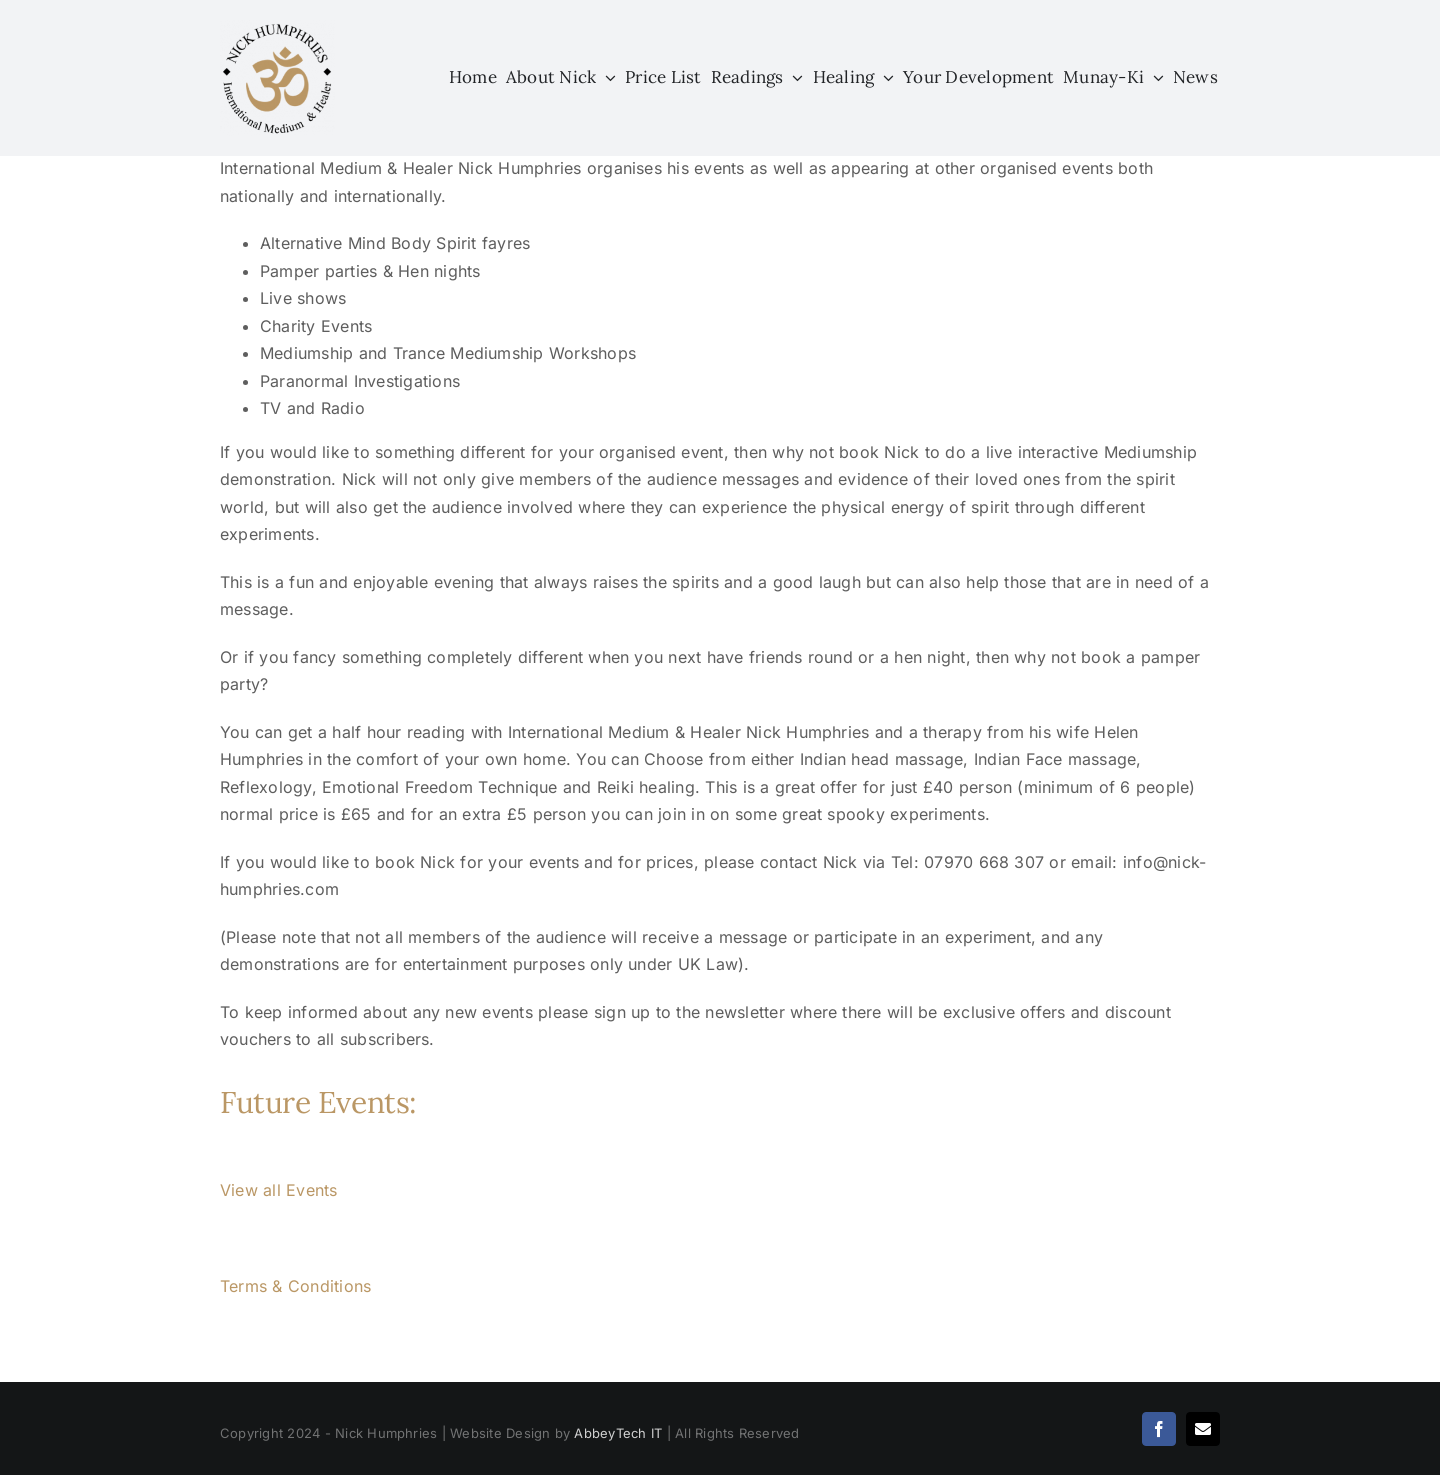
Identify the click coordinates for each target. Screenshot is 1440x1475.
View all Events (279, 1190)
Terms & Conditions (295, 1286)
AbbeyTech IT (618, 1433)
